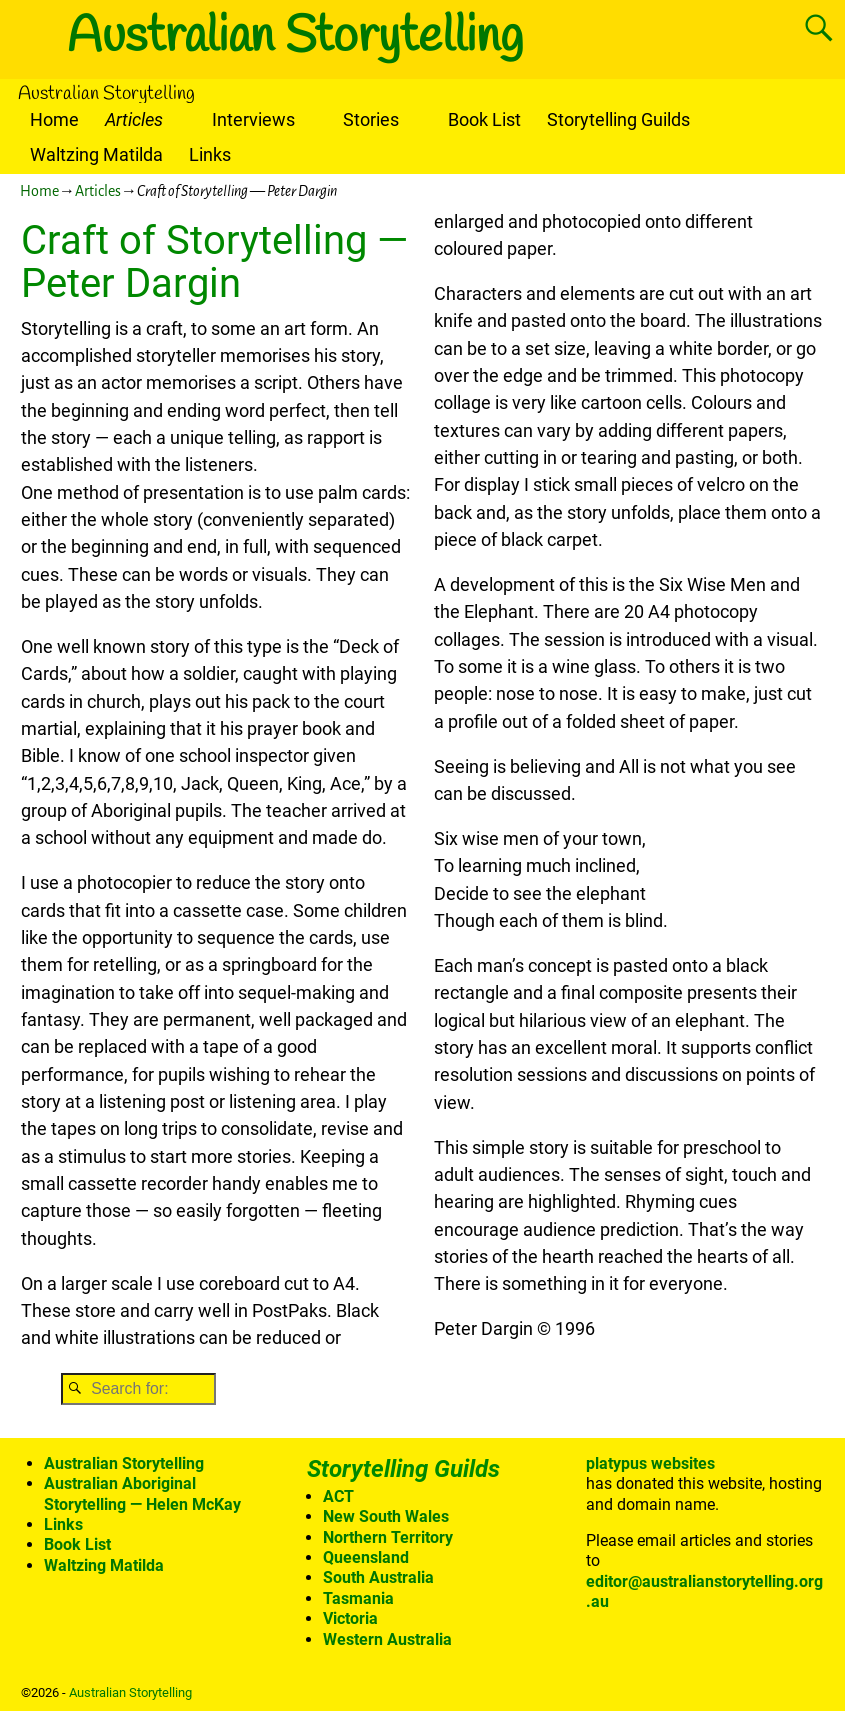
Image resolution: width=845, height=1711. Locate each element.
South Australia (378, 1577)
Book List (484, 120)
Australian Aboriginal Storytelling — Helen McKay (142, 1493)
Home (54, 120)
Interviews (253, 120)
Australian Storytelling (295, 37)
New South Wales (386, 1516)
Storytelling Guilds (618, 120)
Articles (134, 120)
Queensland (366, 1557)
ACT (338, 1496)
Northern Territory (388, 1537)
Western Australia (387, 1639)
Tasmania (358, 1598)
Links (210, 155)
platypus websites (650, 1463)
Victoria (350, 1618)
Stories (371, 120)
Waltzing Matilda (96, 155)
